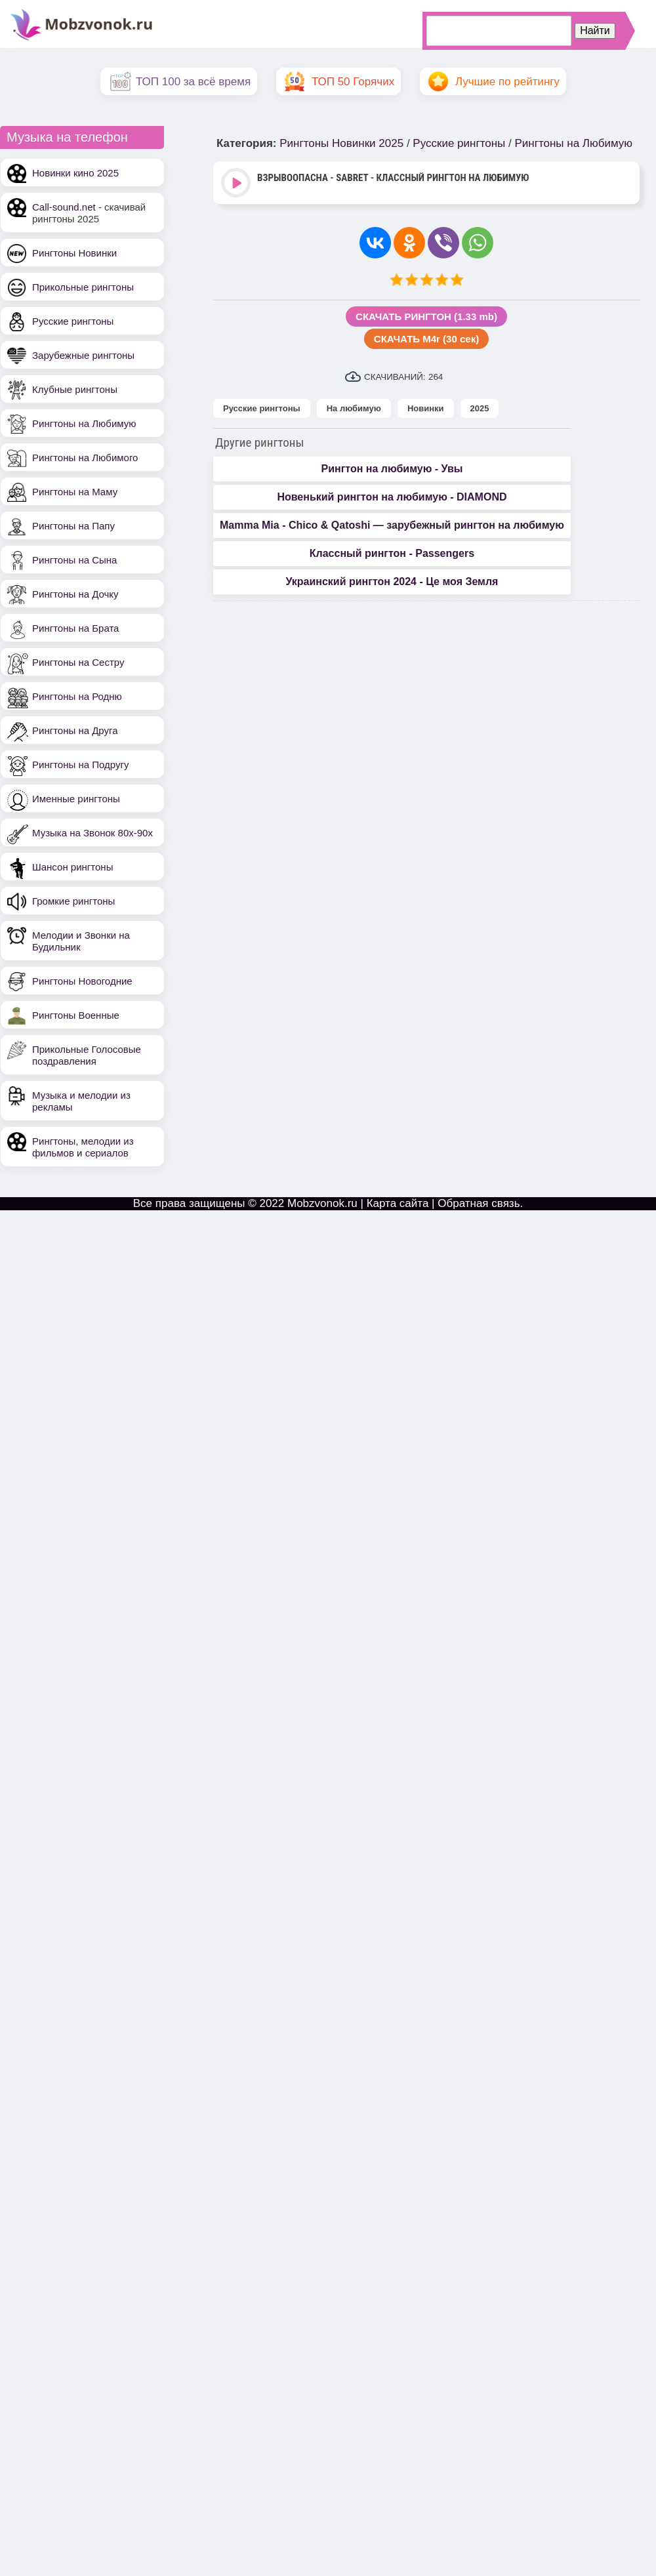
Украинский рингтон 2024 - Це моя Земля (391, 581)
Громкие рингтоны (73, 901)
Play (237, 184)
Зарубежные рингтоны (83, 355)
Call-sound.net (64, 207)
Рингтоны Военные (75, 1015)
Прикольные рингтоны (83, 287)
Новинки (425, 408)
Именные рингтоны (76, 798)
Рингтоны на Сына (74, 559)
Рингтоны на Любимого (85, 457)
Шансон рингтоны (72, 866)
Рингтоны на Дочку (75, 594)
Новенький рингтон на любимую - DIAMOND (391, 496)
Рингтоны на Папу (73, 525)
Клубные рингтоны (74, 389)
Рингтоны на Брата (75, 628)
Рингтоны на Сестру (78, 662)
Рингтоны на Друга (75, 730)
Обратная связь (479, 1203)
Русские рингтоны (72, 321)
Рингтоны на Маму (74, 491)
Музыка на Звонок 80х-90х (92, 832)
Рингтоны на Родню (77, 696)
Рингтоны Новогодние (82, 981)
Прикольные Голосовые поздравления (86, 1055)
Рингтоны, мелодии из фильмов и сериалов (83, 1146)
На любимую (354, 408)
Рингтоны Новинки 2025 (341, 143)
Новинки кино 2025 (75, 172)
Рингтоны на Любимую (84, 423)
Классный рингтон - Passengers (392, 553)
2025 (479, 408)
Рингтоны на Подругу (80, 764)
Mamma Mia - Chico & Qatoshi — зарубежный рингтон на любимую (392, 525)
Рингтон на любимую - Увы (391, 468)
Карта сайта (398, 1203)
